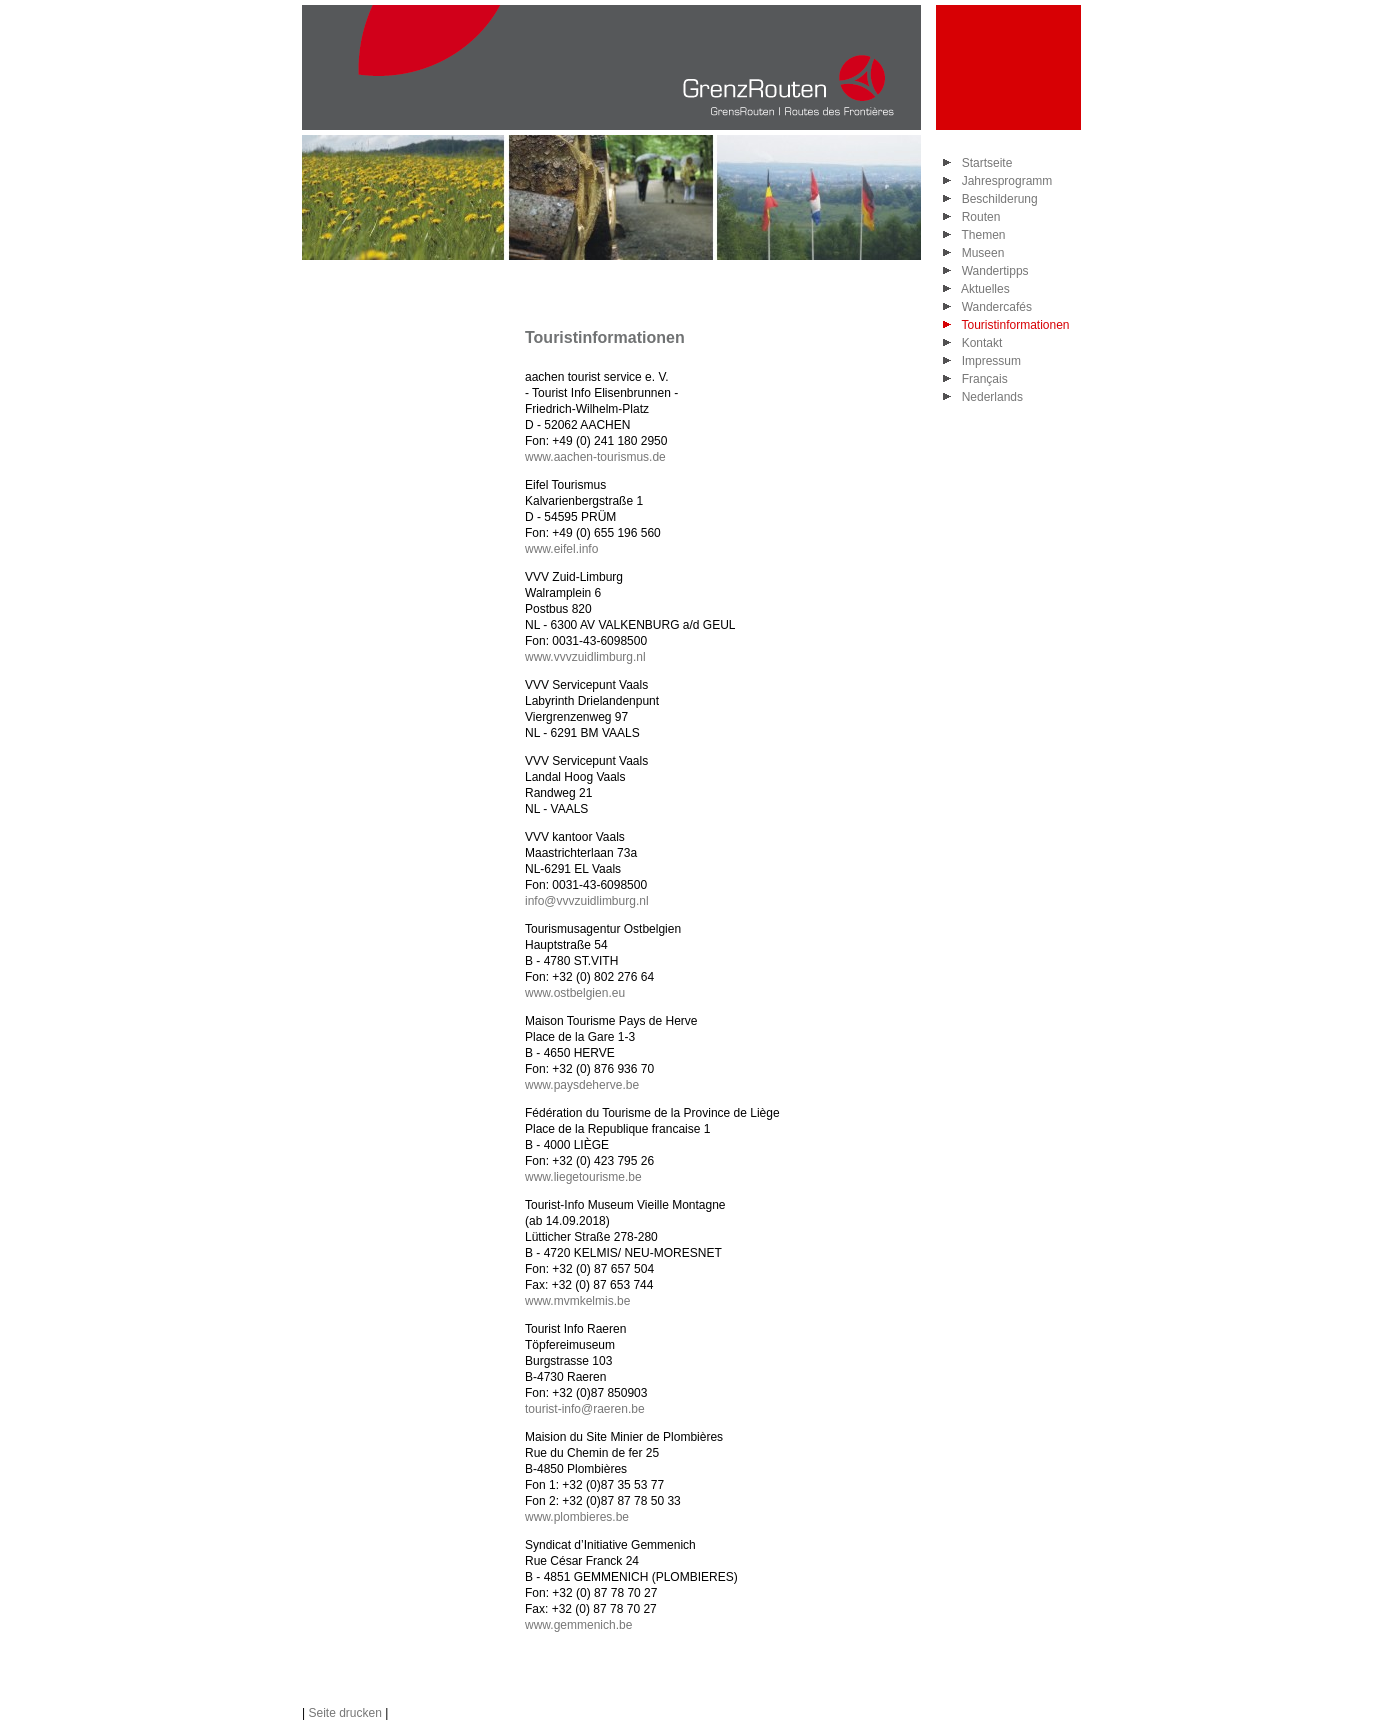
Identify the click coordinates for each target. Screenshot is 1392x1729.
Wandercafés (993, 307)
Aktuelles (982, 289)
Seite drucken (344, 1713)
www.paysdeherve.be (582, 1085)
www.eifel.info (561, 549)
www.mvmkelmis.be (577, 1301)
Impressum (988, 361)
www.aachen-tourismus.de (595, 457)
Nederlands (989, 397)
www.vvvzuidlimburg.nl (585, 657)
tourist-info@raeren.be (585, 1409)
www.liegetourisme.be (583, 1177)
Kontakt (978, 343)
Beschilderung (996, 199)
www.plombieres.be (577, 1517)
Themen (980, 235)
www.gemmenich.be (578, 1625)
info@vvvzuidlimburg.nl (587, 901)
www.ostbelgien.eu (575, 993)
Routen (977, 217)
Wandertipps (992, 271)
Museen (979, 253)
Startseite (983, 163)
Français (981, 379)
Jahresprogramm (1003, 181)
